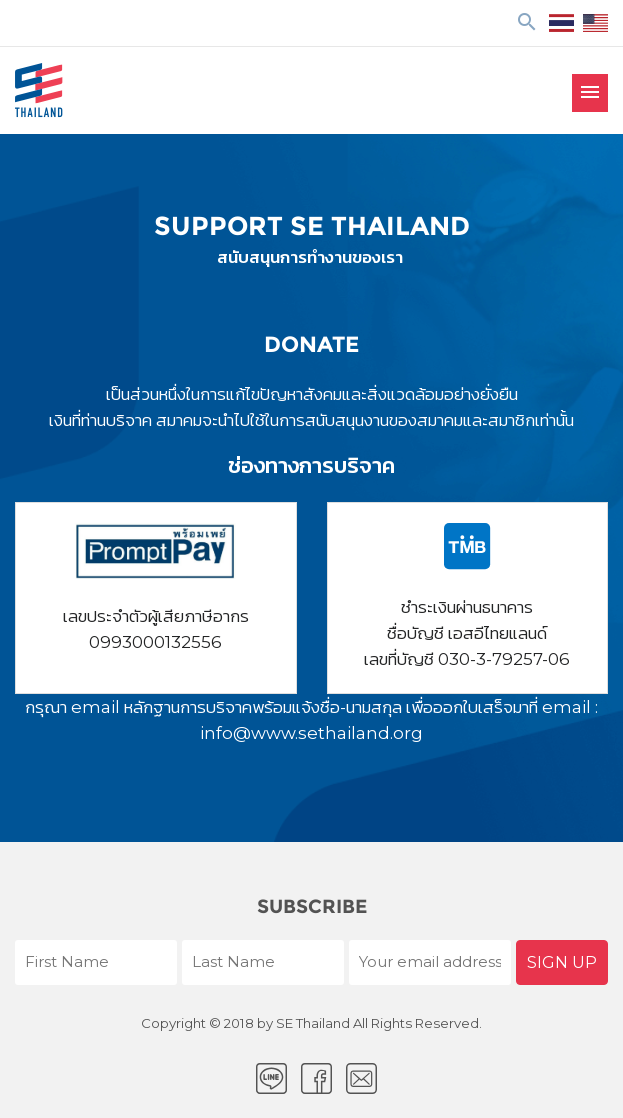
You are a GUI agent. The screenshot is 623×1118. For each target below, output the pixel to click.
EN (595, 23)
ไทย (561, 23)
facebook (316, 1078)
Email (361, 1078)
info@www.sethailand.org (311, 733)
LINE (271, 1078)
